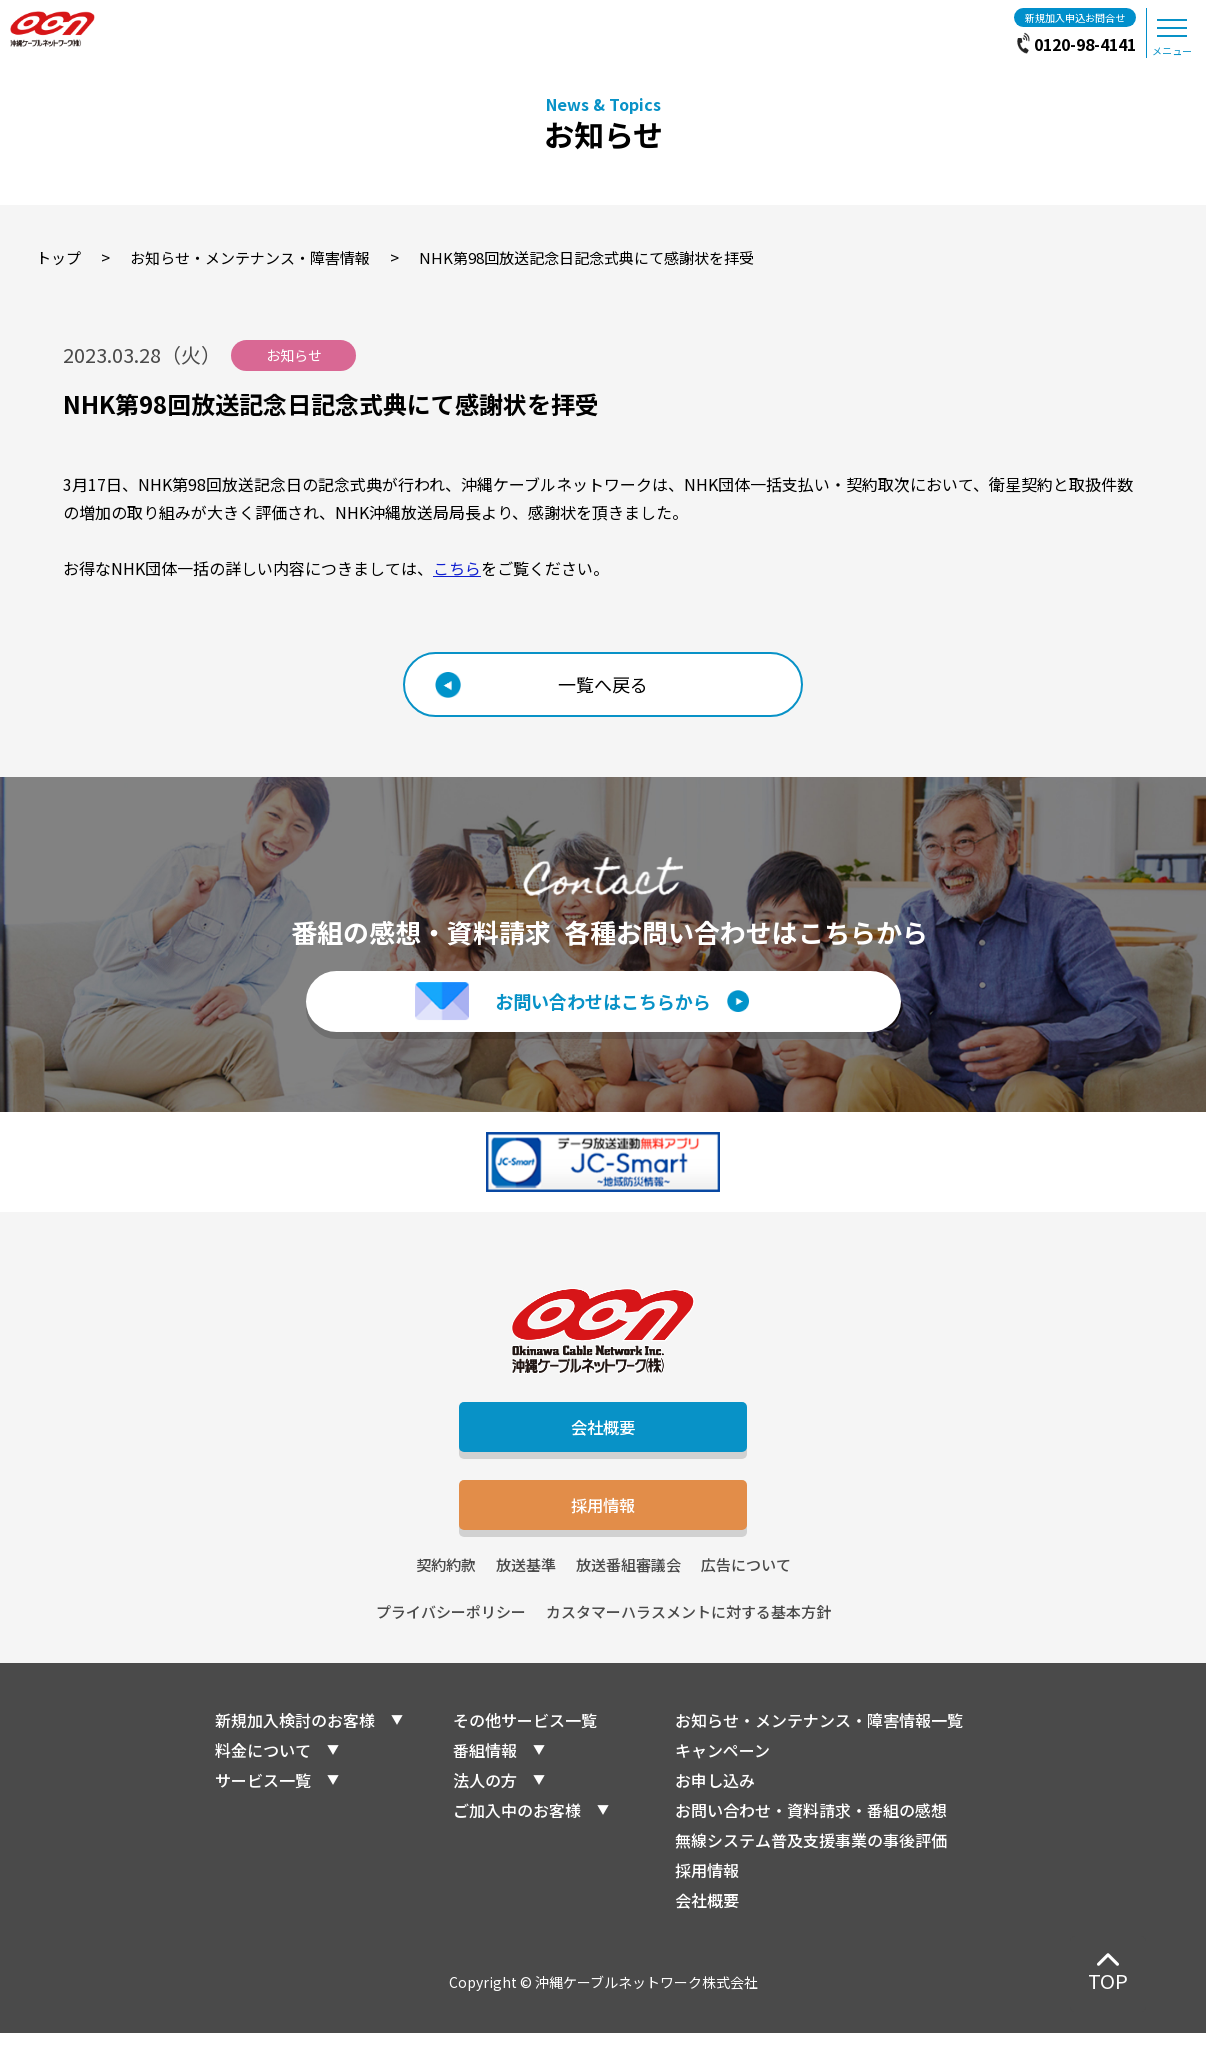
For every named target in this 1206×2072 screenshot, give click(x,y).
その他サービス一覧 (525, 1759)
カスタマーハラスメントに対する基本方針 (688, 1650)
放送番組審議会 (628, 1603)
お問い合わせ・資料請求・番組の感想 (811, 1849)
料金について (263, 1789)
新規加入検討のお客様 (295, 1759)
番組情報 (485, 1789)
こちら (457, 568)
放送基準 (526, 1603)
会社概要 (603, 1446)
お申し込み (715, 1819)
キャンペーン (722, 1789)
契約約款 (446, 1603)
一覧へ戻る (603, 684)
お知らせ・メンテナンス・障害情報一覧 (819, 1759)
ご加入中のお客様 (517, 1849)
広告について (746, 1603)
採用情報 (603, 1537)
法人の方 (485, 1819)
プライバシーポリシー (451, 1650)
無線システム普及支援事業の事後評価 (811, 1879)
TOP (1108, 1980)
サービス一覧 (263, 1819)
